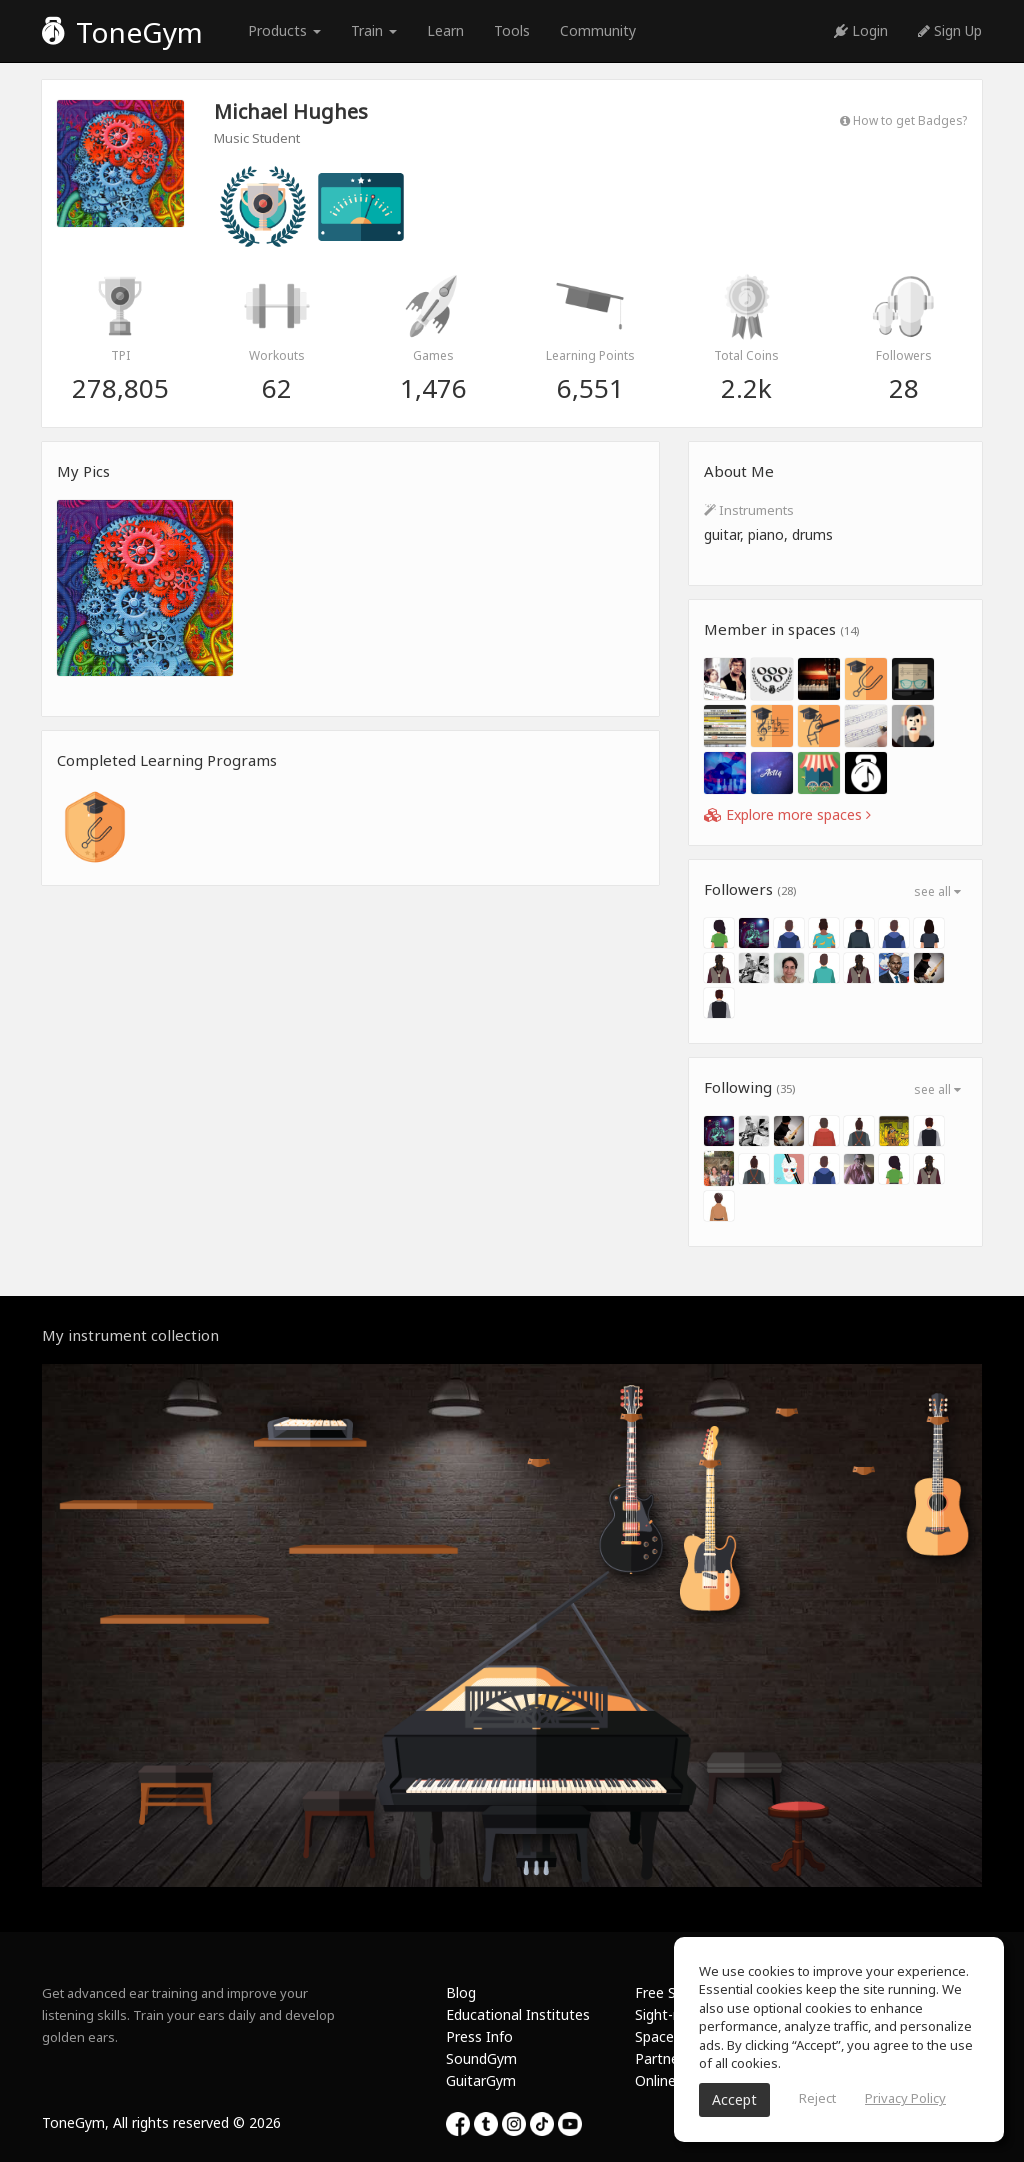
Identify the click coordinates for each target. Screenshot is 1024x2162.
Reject (817, 2098)
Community (598, 30)
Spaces (658, 2036)
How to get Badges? (903, 120)
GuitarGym (481, 2080)
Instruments (749, 510)
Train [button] (374, 30)
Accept (734, 2099)
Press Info (479, 2036)
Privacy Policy (905, 2098)
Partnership (672, 2058)
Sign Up (950, 30)
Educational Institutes (518, 2014)
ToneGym (122, 32)
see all (937, 891)
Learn (445, 30)
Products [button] (284, 30)
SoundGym (481, 2058)
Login (861, 30)
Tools (512, 30)
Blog (461, 1992)
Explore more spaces (787, 814)
